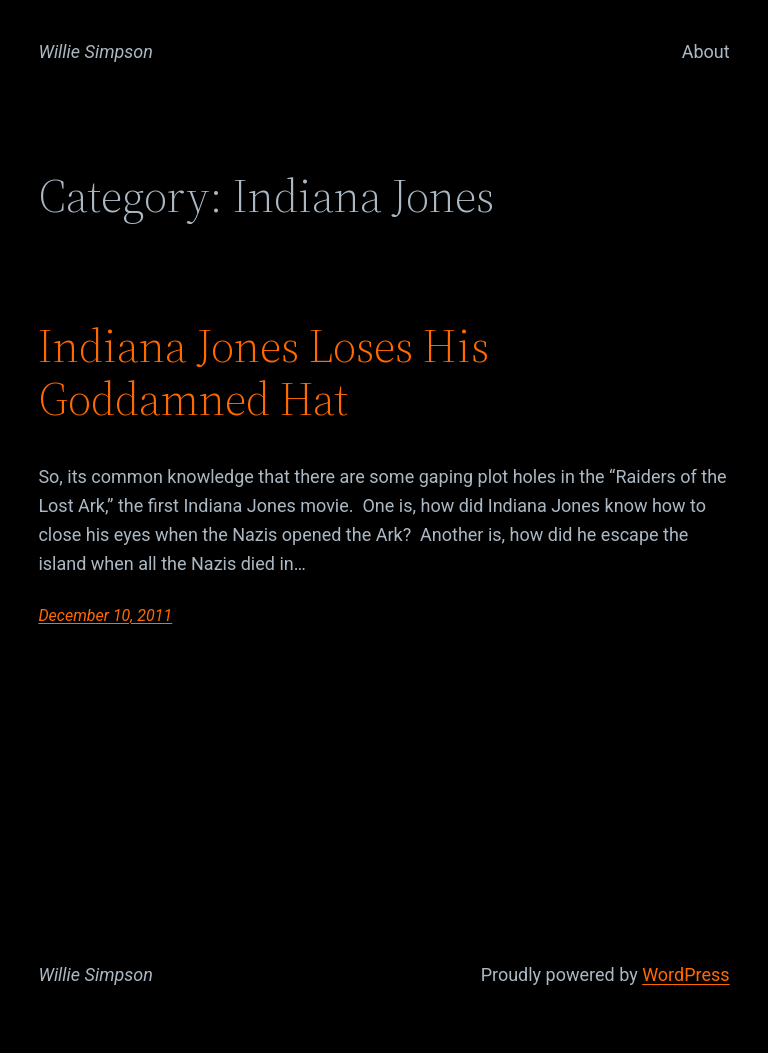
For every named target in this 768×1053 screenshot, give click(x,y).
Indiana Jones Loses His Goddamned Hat (263, 372)
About (706, 51)
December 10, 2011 (105, 615)
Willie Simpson (95, 51)
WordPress (685, 974)
